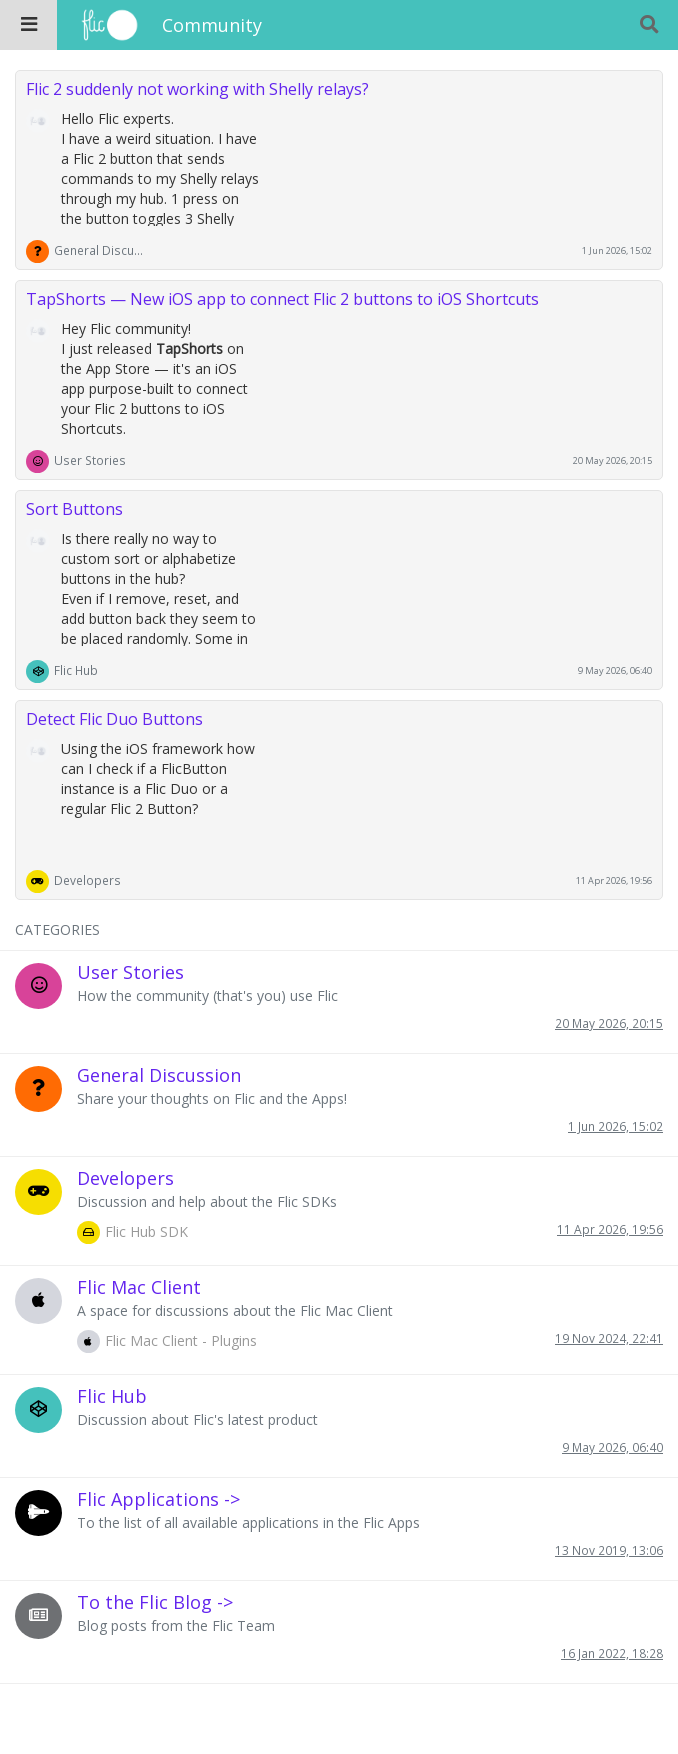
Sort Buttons (74, 509)
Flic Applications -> (158, 1499)
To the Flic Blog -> (155, 1602)
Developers (87, 880)
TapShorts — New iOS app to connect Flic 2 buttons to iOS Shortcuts (282, 299)
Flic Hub (76, 670)
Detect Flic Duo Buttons (114, 719)
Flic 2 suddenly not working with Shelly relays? (197, 89)
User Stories (90, 460)
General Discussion (99, 250)
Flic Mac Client (139, 1287)
